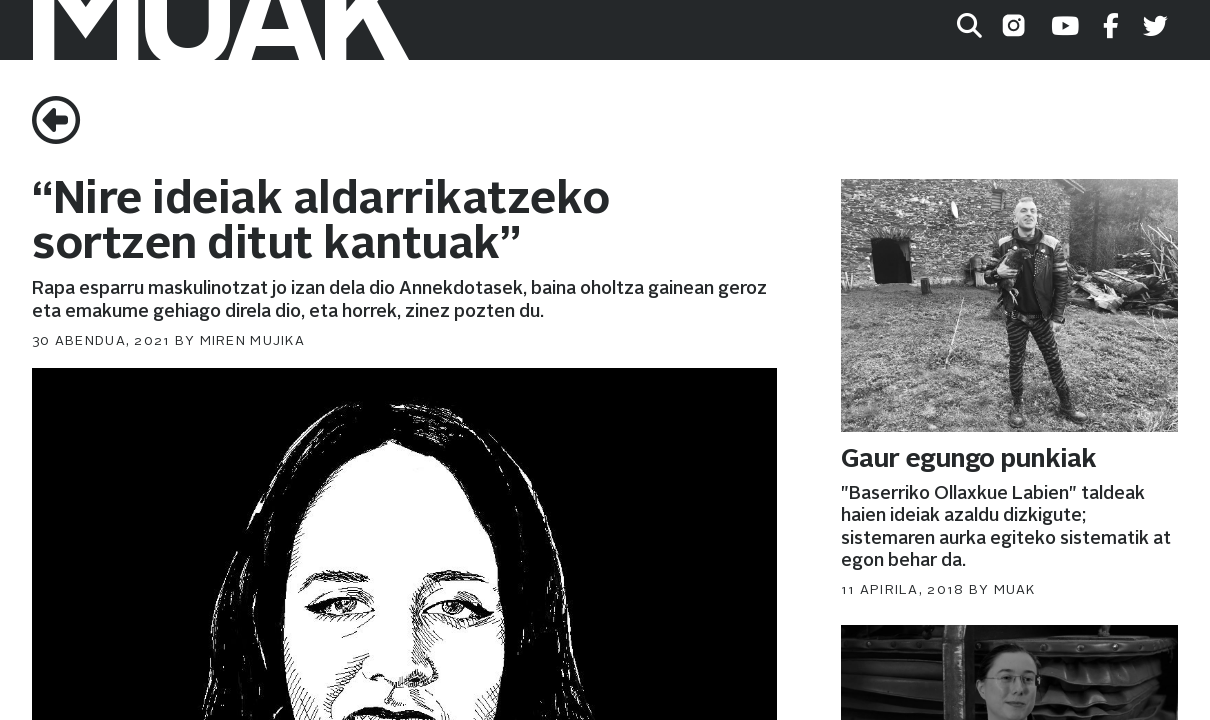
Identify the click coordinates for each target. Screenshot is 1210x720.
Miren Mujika (252, 341)
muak (1015, 590)
